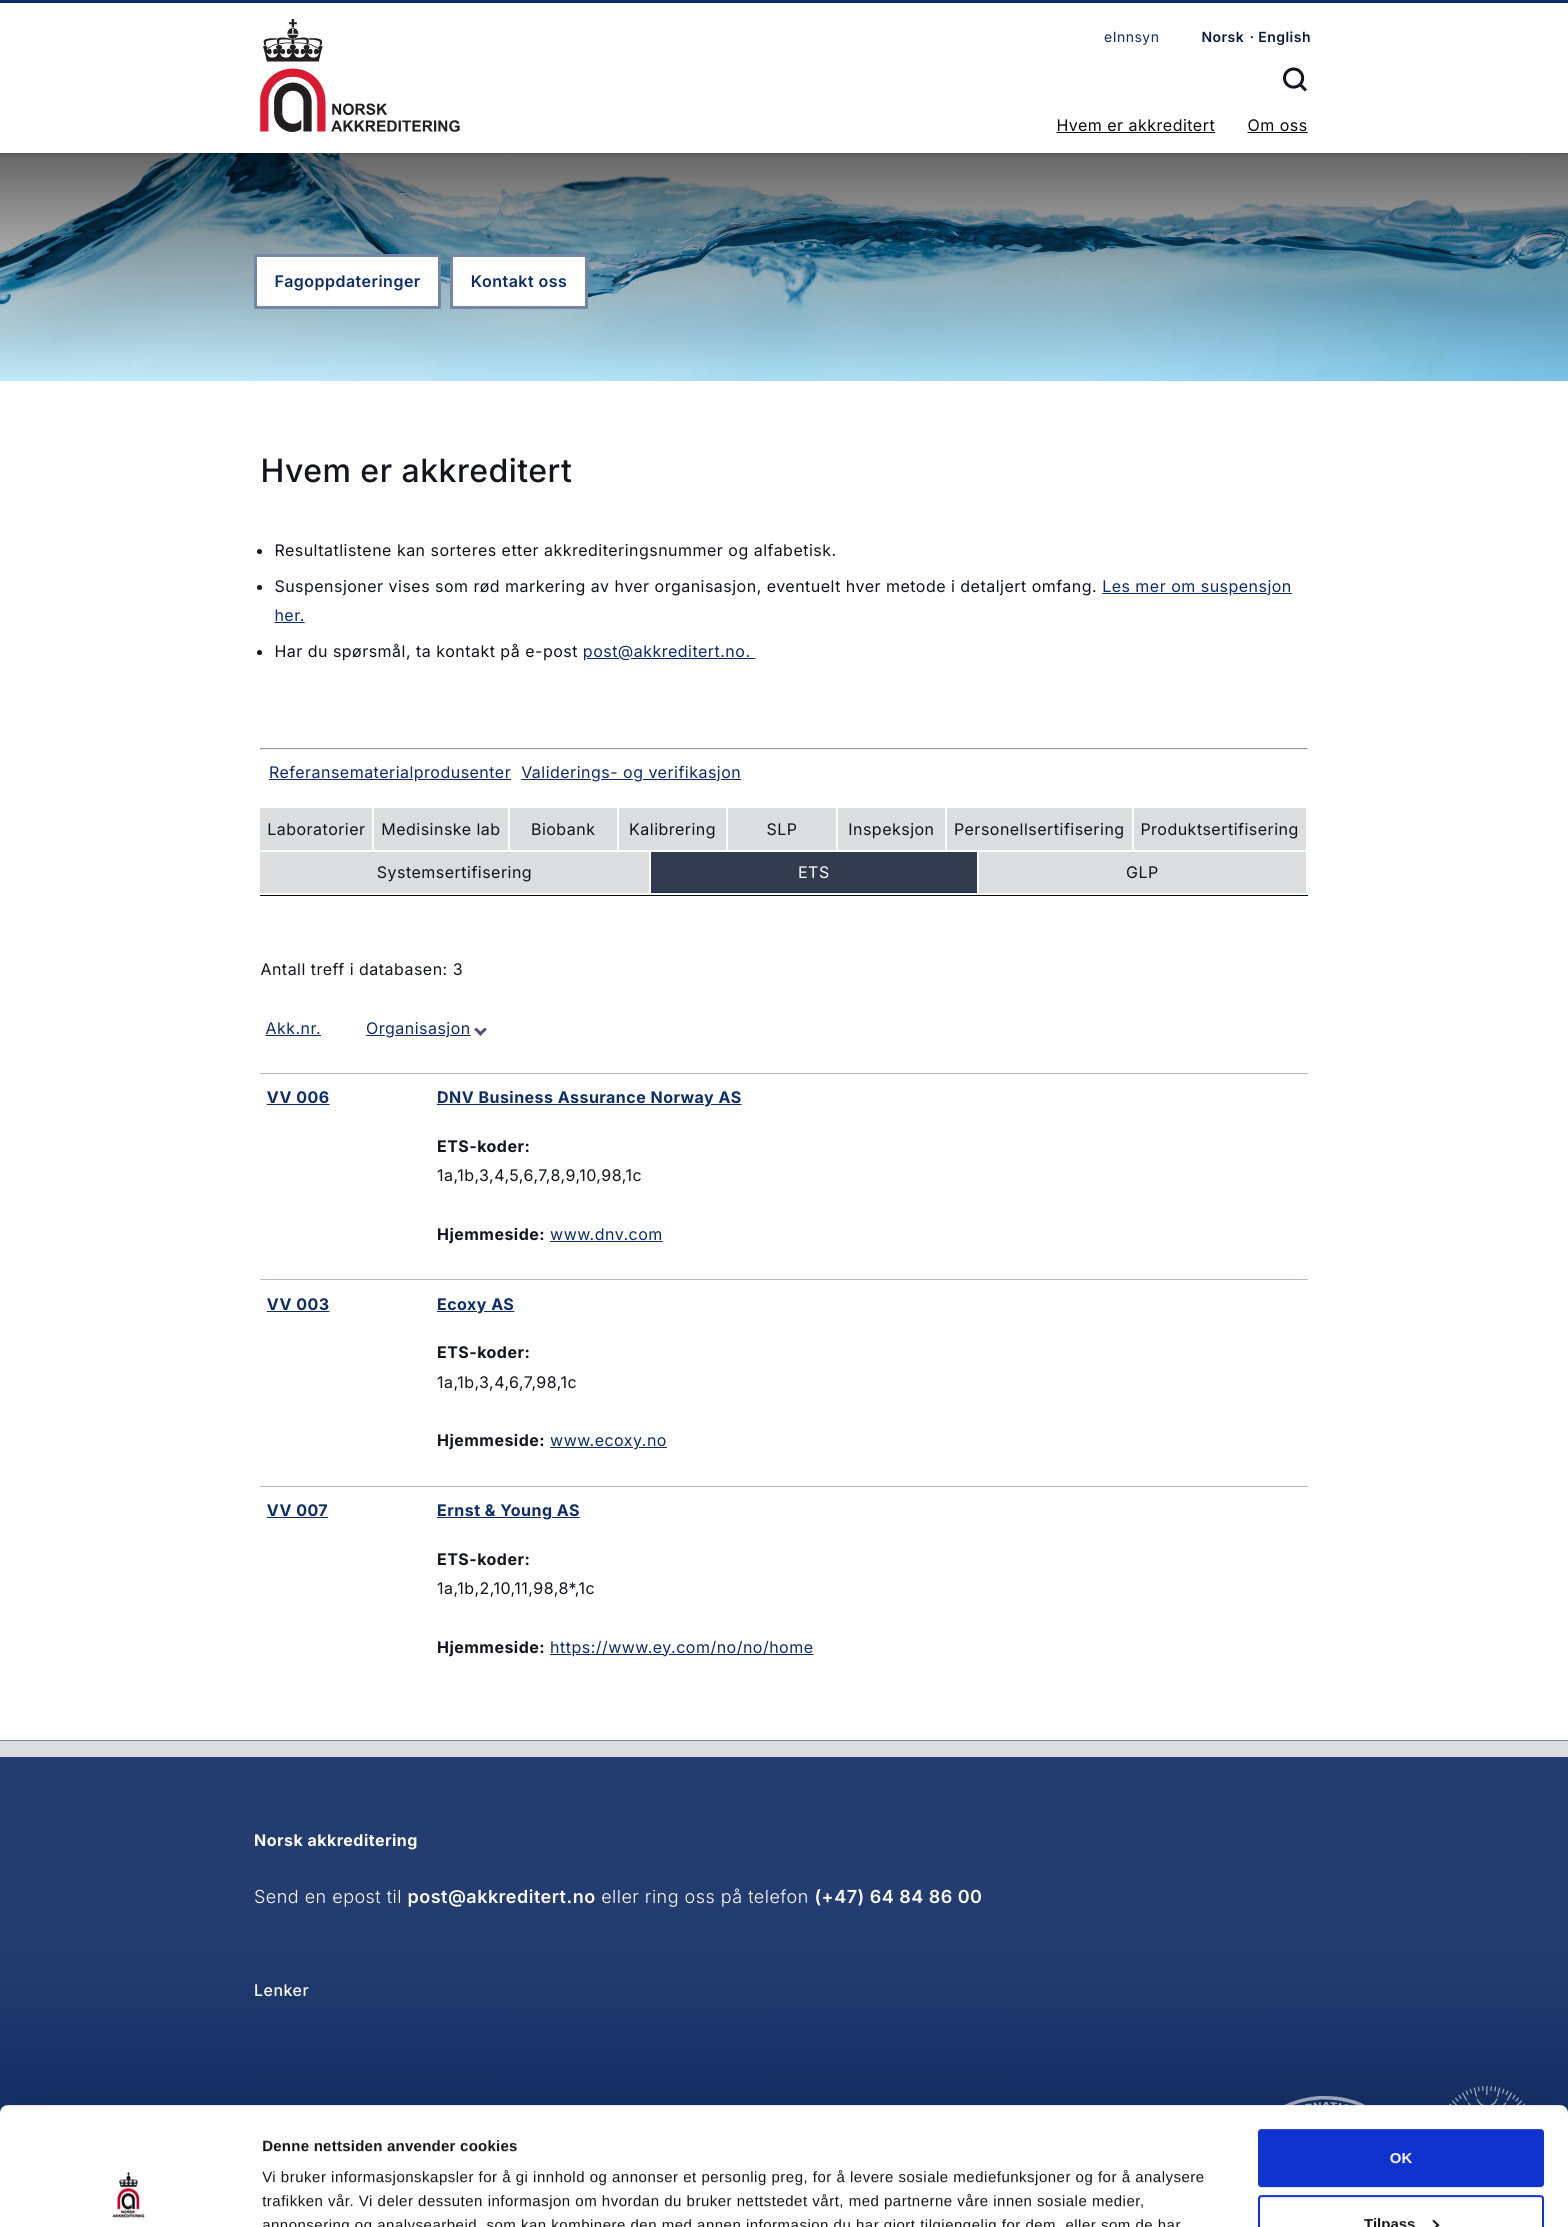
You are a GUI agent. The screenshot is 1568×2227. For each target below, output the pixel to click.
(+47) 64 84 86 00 (898, 1897)
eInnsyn (1131, 37)
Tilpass (1401, 2105)
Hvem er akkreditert (1135, 125)
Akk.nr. (293, 1028)
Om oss (1277, 125)
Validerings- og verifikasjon (631, 772)
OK (1401, 2040)
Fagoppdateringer (348, 281)
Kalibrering (672, 829)
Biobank (563, 829)
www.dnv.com (606, 1234)
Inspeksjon (891, 829)
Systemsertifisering (454, 872)
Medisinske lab (440, 829)
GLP (1142, 872)
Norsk (1222, 37)
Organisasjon (418, 1028)
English (1284, 37)
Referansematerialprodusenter (390, 772)
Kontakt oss (519, 281)
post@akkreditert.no (502, 1897)
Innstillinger (305, 2187)
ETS (814, 872)
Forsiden (360, 75)
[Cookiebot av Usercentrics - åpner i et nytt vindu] (129, 2188)
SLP (782, 829)
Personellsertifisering (1039, 829)
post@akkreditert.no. (669, 651)
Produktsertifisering (1219, 829)
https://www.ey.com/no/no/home (681, 1647)
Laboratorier (316, 829)
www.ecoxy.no (608, 1440)
